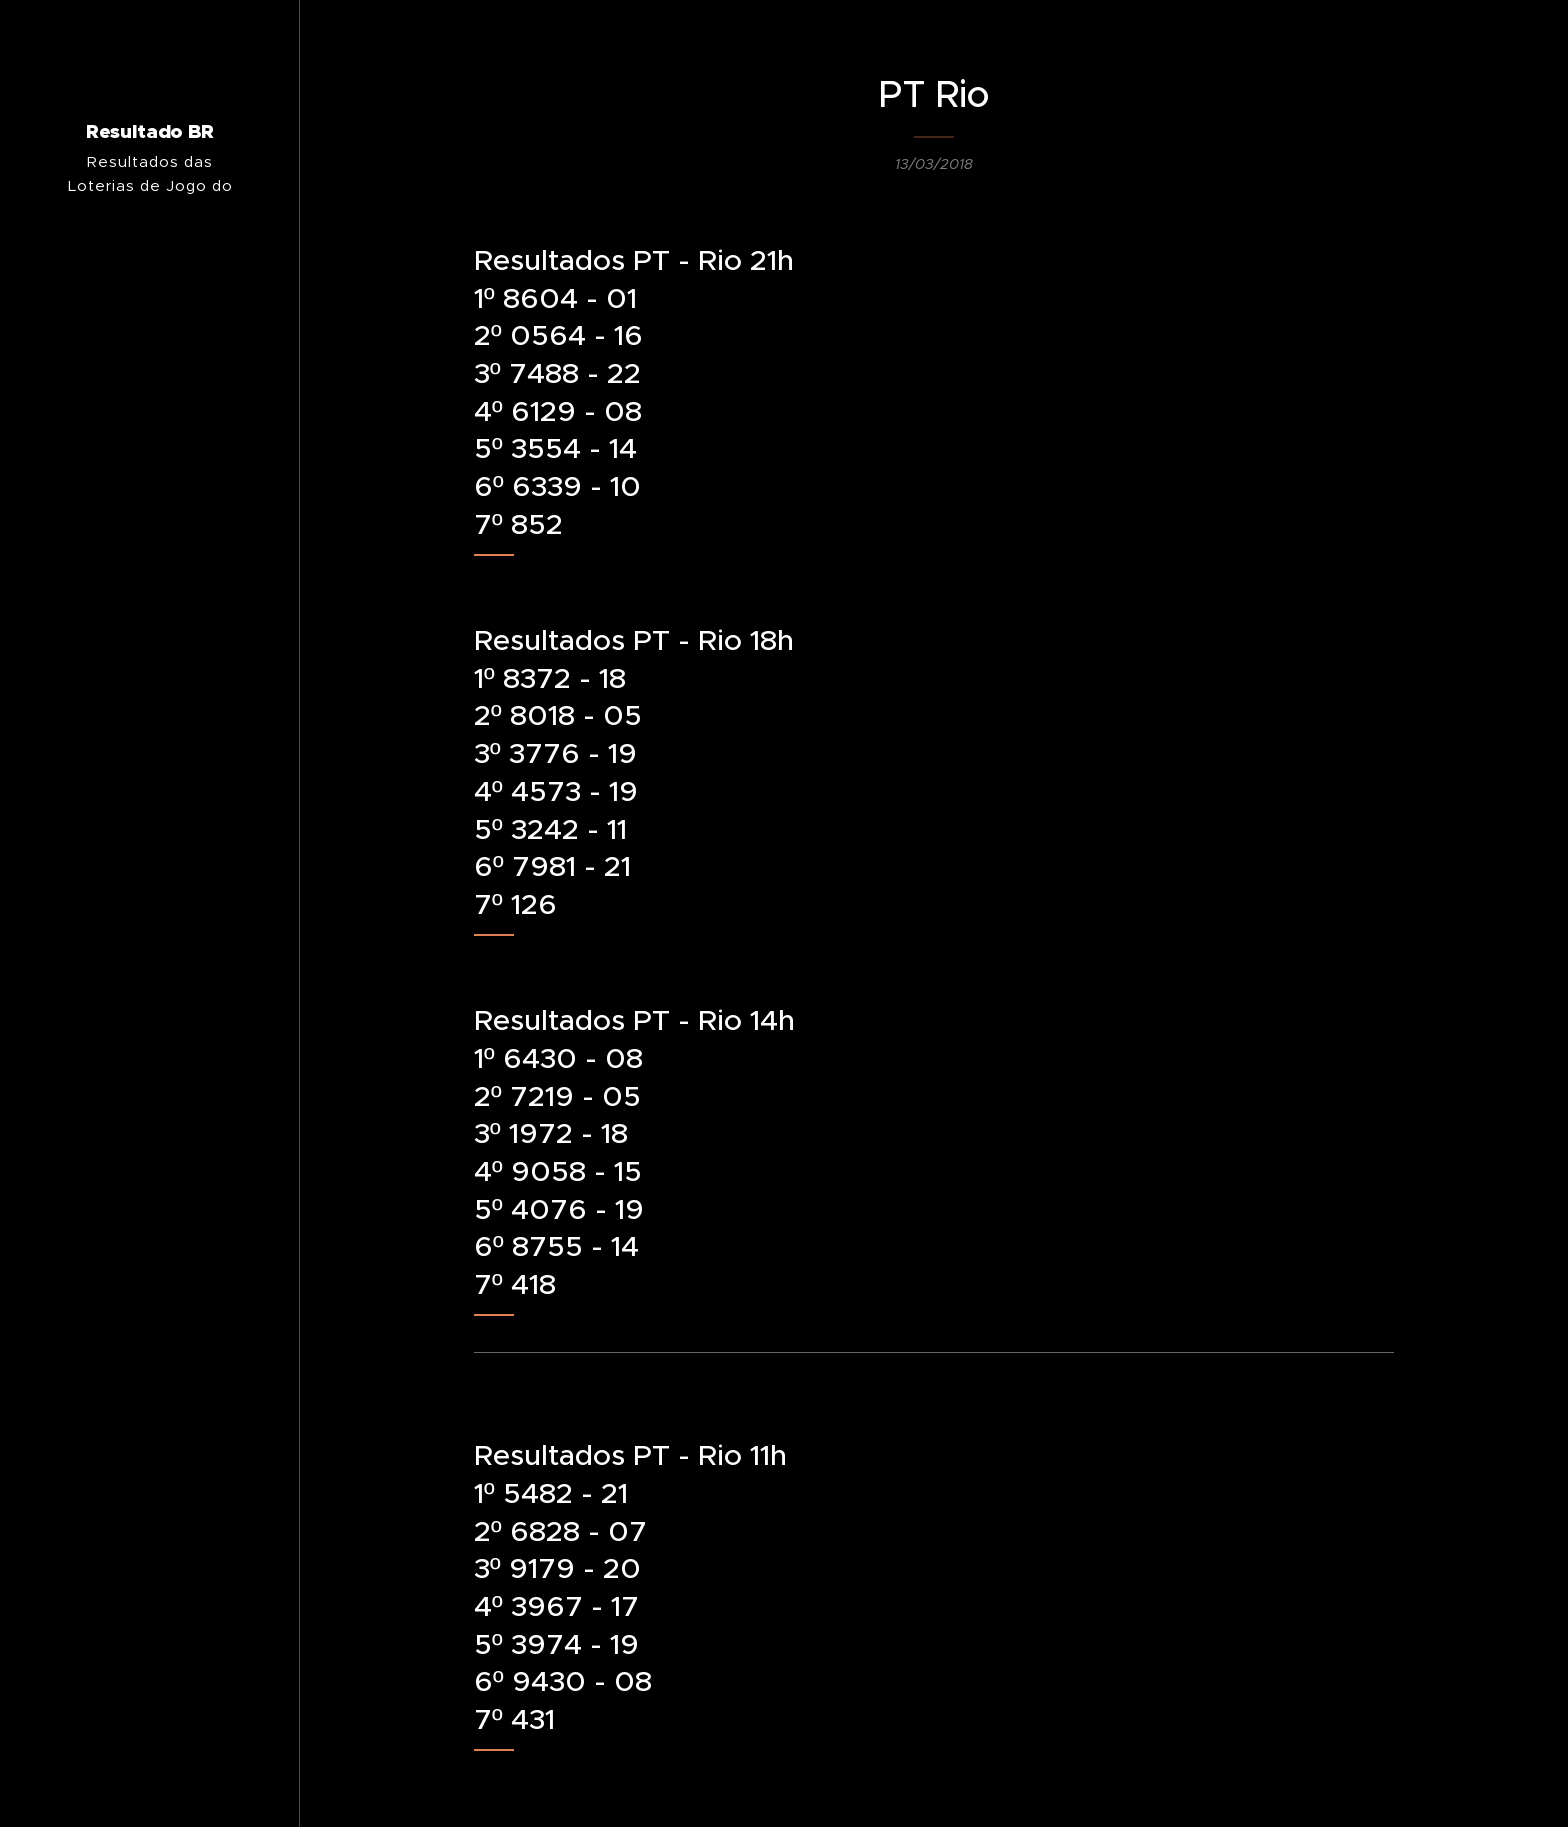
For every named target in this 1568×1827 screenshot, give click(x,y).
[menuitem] (150, 1009)
